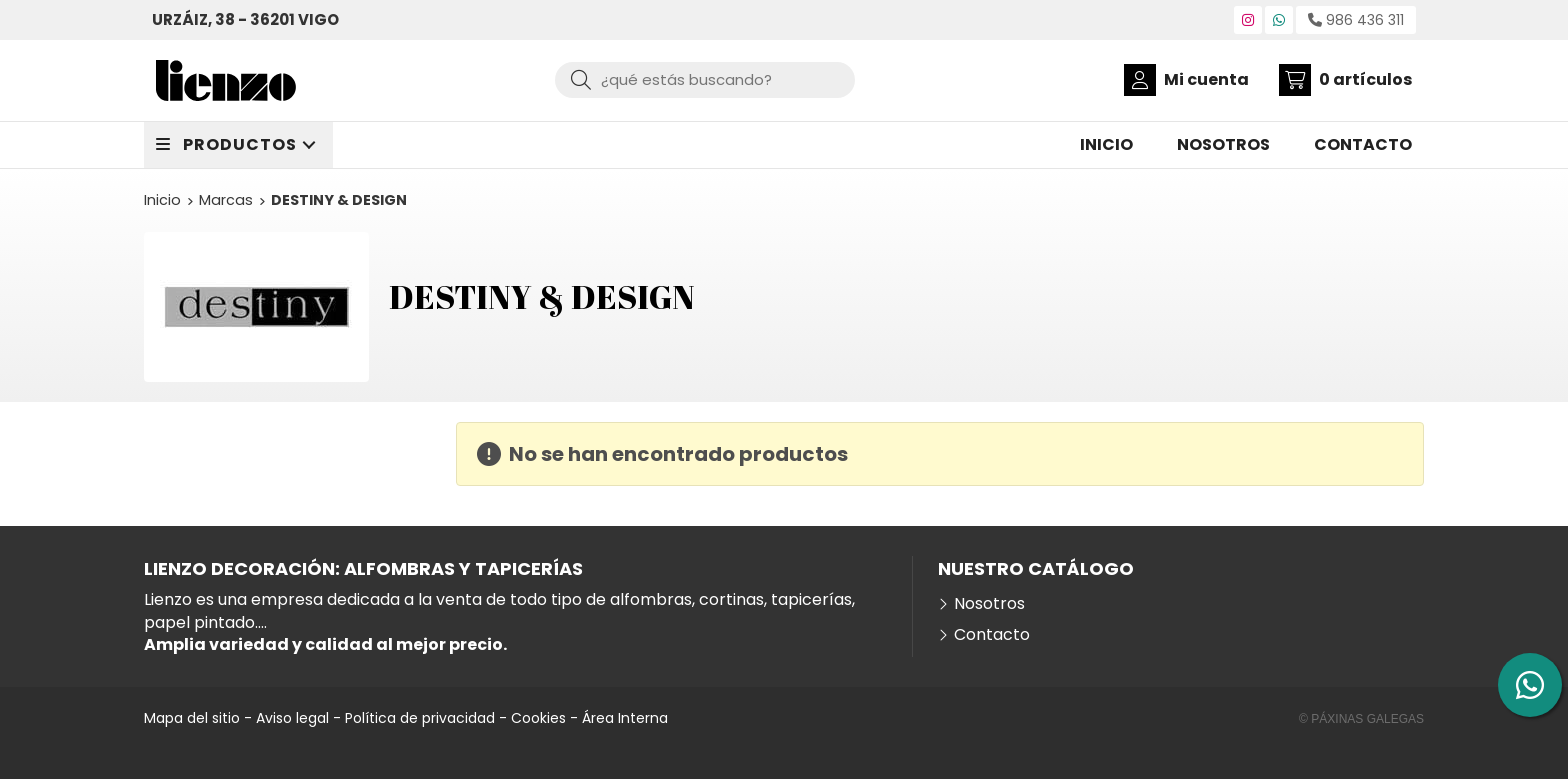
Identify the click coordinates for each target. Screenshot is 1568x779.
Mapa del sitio (192, 718)
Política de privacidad (420, 718)
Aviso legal (292, 718)
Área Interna (625, 718)
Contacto (992, 635)
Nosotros (989, 604)
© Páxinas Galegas (1361, 719)
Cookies (538, 718)
